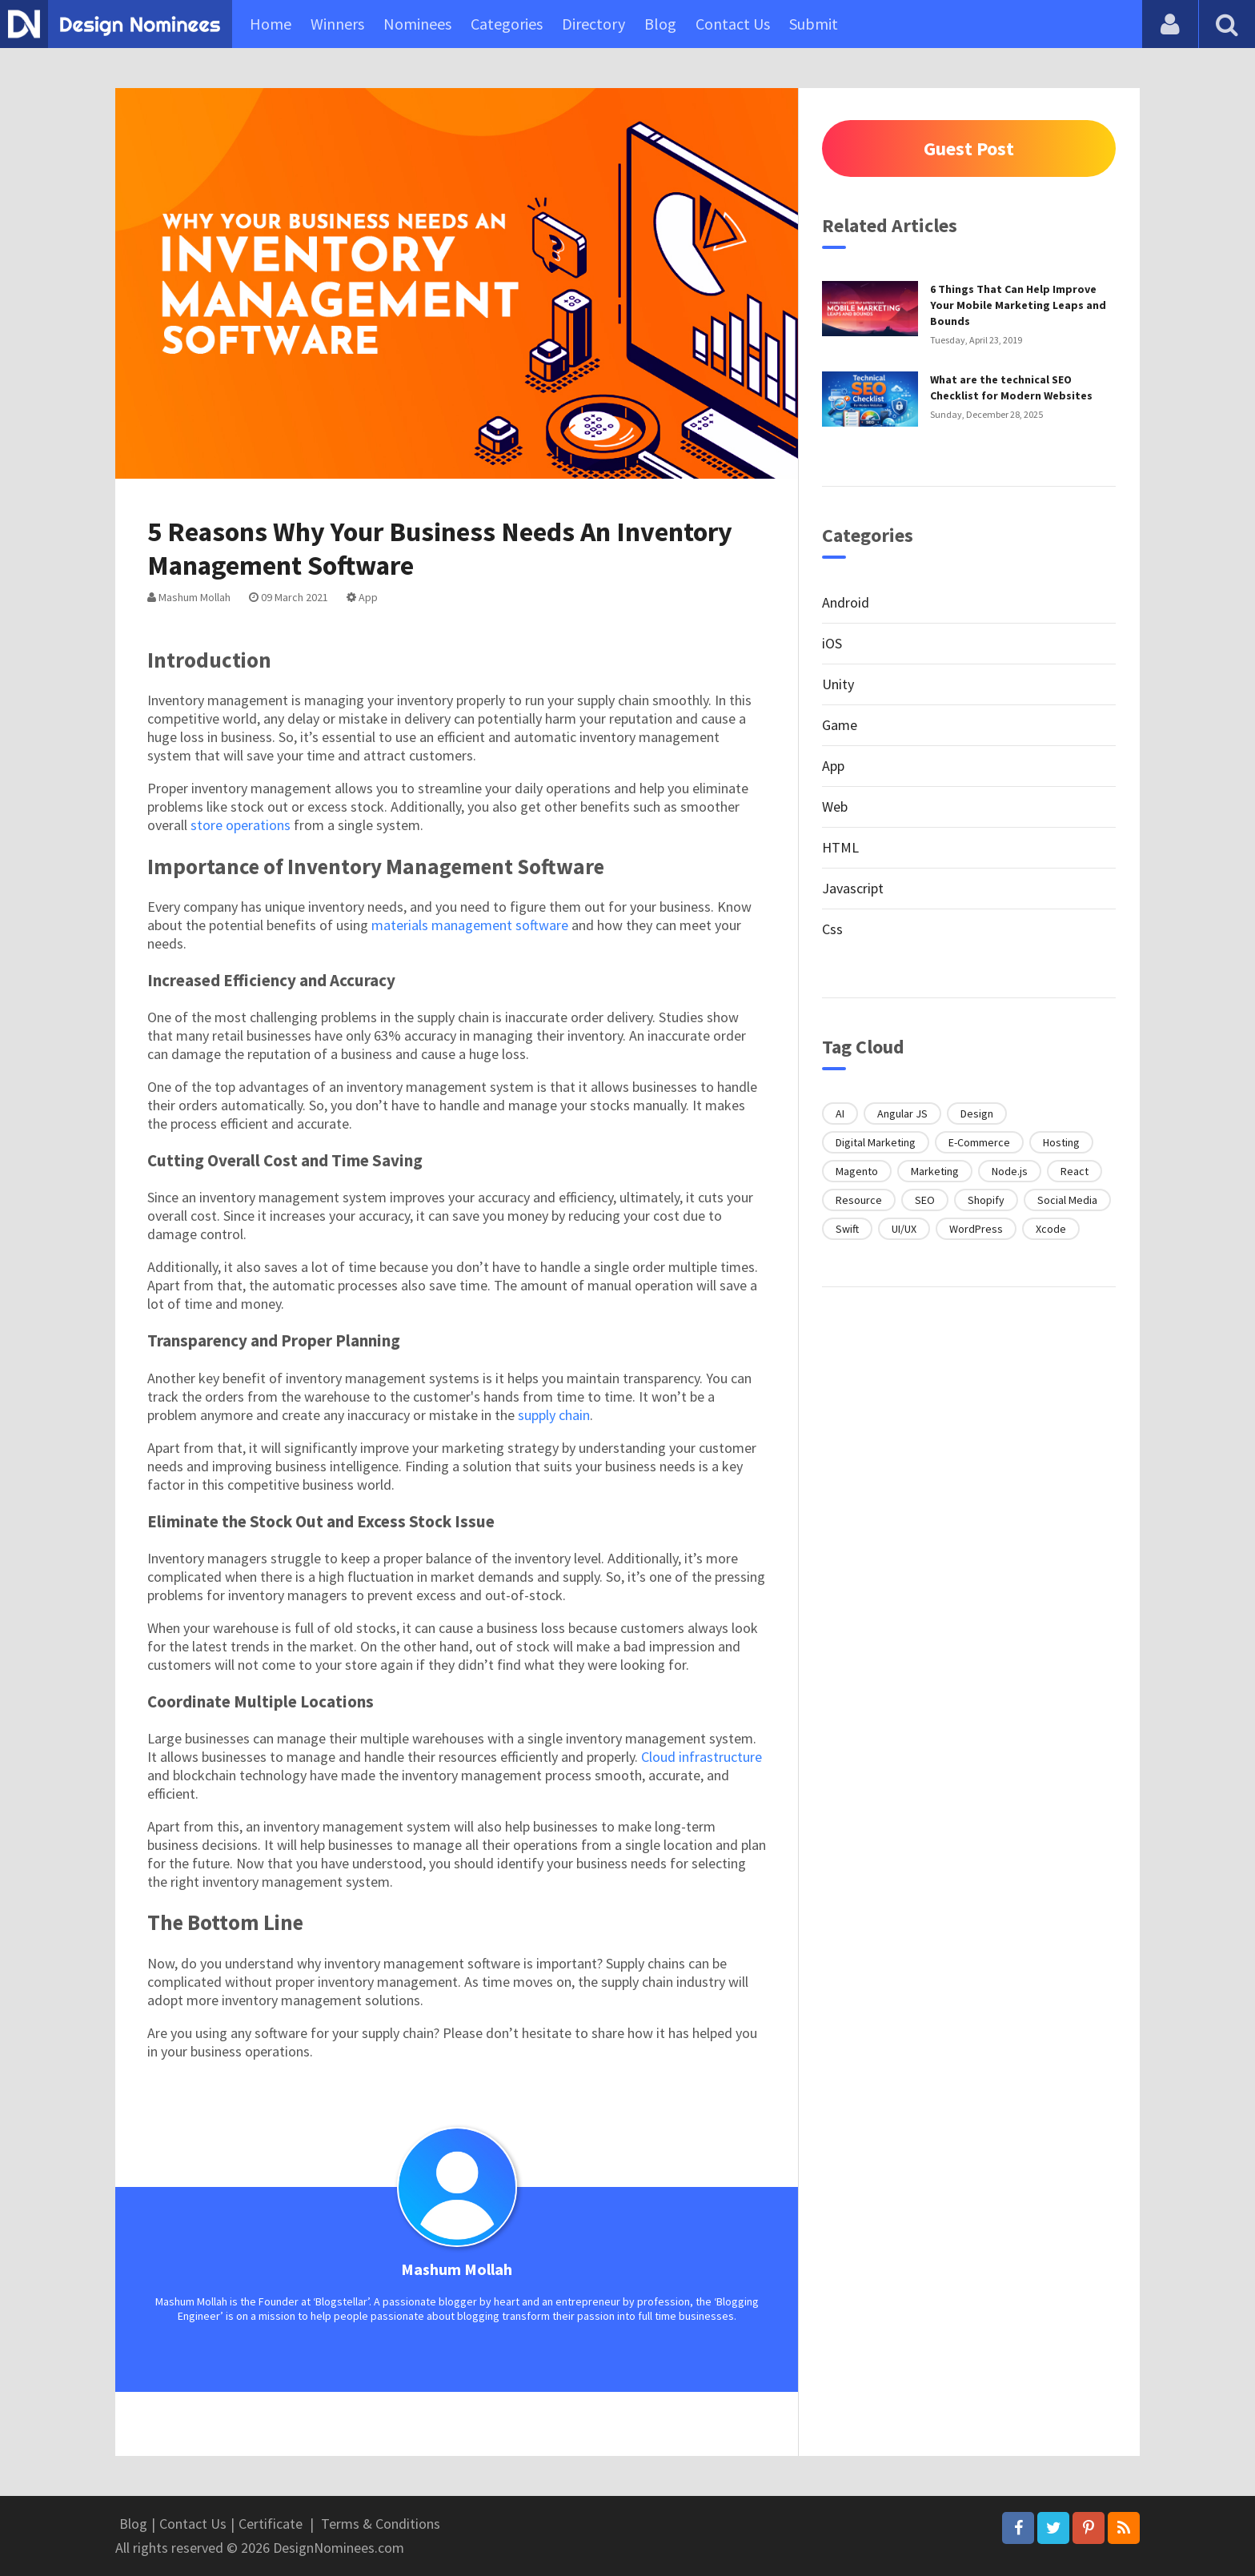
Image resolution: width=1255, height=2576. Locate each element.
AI (840, 1113)
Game (839, 725)
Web (835, 806)
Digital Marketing (876, 1142)
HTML (840, 847)
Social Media (1067, 1200)
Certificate (271, 2523)
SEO (925, 1200)
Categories (507, 24)
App (362, 597)
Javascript (853, 888)
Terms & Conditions (380, 2523)
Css (832, 929)
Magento (857, 1171)
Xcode (1051, 1229)
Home (270, 24)
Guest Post (969, 148)
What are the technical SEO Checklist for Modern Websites (1011, 387)
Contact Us (733, 24)
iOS (832, 643)
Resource (859, 1200)
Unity (838, 684)
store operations (240, 825)
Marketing (935, 1171)
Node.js (1010, 1171)
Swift (847, 1229)
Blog (660, 24)
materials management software (469, 925)
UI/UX (904, 1229)
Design (976, 1113)
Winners (337, 24)
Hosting (1061, 1142)
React (1075, 1171)
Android (845, 602)
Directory (593, 24)
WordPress (976, 1229)
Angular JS (902, 1113)
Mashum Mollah (189, 597)
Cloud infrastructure (701, 1756)
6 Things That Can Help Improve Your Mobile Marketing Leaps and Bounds (1018, 305)
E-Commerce (979, 1142)
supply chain (554, 1415)
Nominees (417, 24)
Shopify (986, 1200)
